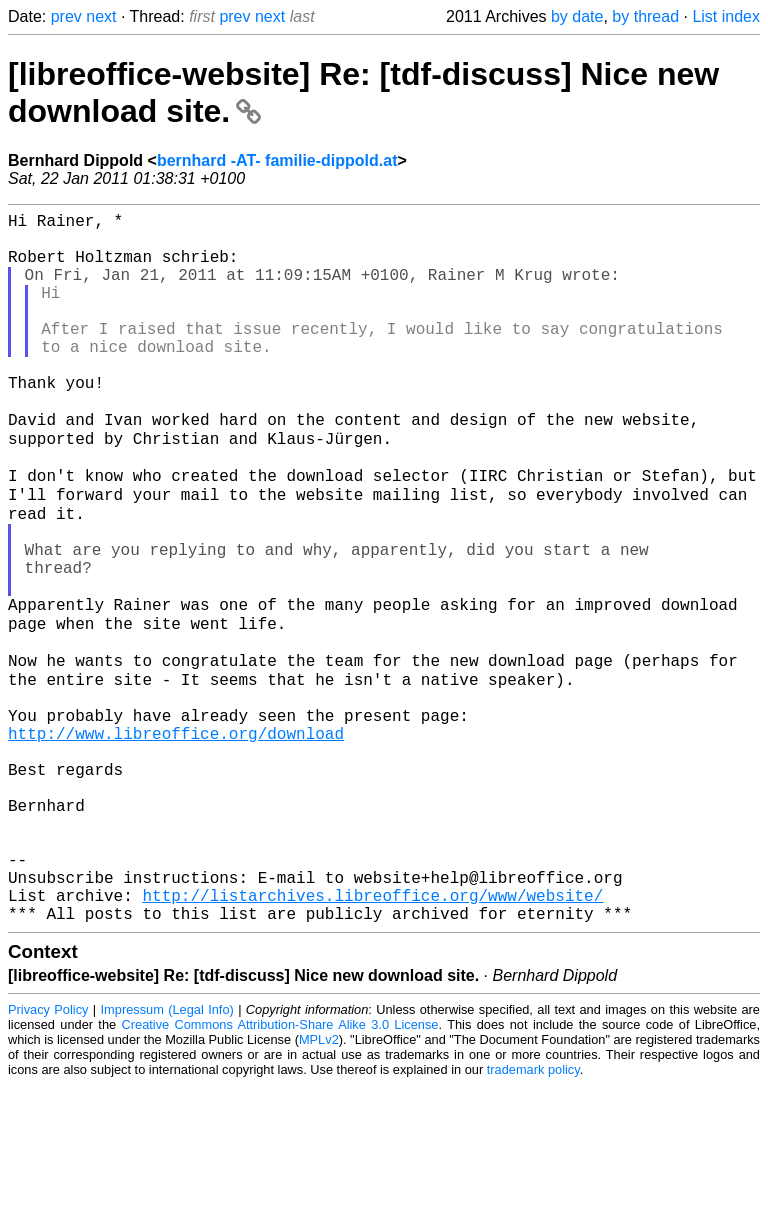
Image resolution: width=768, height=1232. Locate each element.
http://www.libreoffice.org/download (176, 840)
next (101, 16)
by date (577, 16)
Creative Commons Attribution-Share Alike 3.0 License (280, 1171)
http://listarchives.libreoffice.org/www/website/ (372, 1038)
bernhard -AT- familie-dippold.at (277, 160)
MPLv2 (319, 1186)
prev (66, 16)
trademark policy (533, 1216)
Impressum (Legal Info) (167, 1156)
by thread (645, 16)
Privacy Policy (48, 1156)
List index (726, 16)
